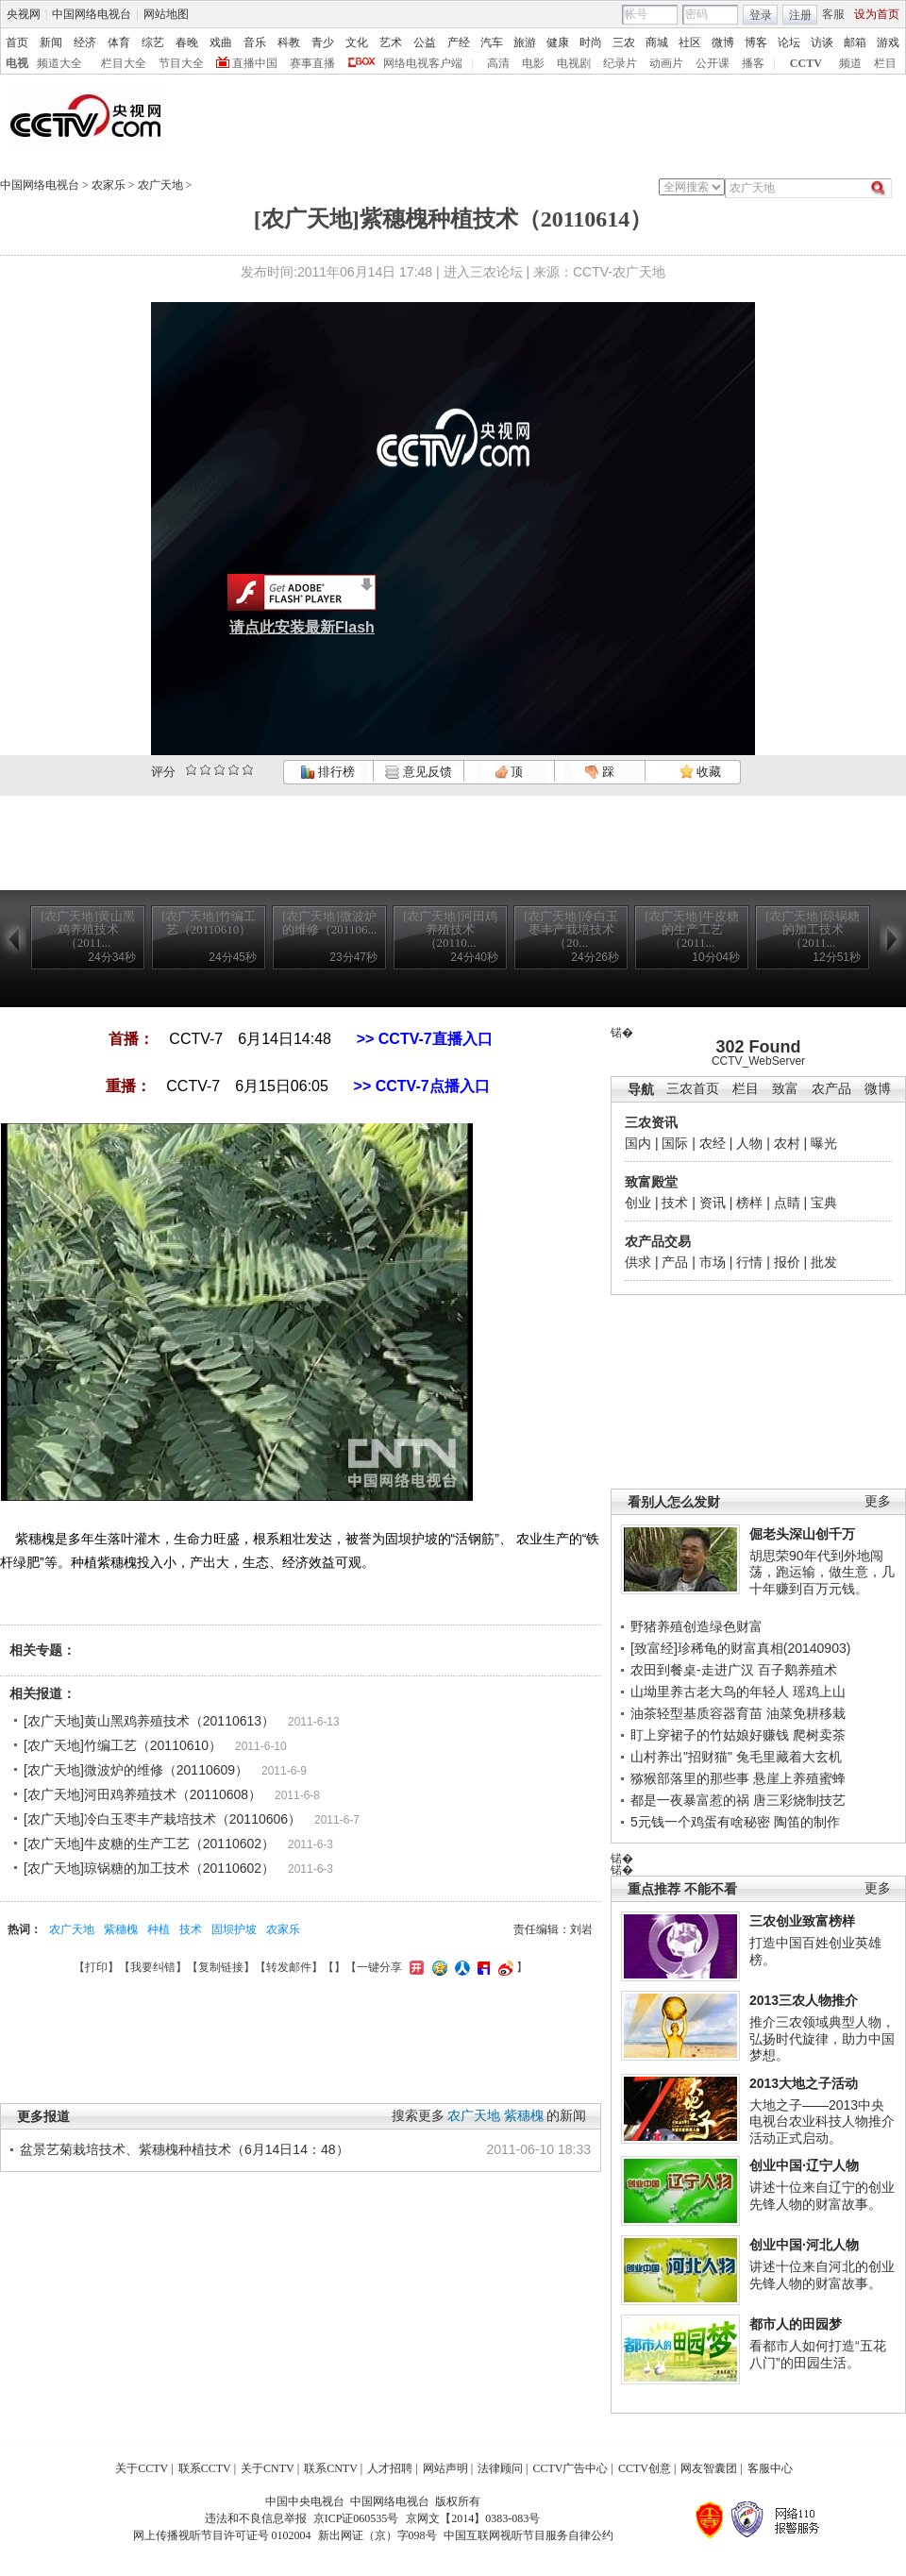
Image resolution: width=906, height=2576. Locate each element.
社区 (690, 42)
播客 (753, 63)
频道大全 (59, 63)
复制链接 (220, 1967)
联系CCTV (204, 2468)
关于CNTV (267, 2468)
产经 (458, 42)
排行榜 (327, 772)
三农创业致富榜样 (802, 1920)
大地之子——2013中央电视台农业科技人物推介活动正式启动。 (822, 2121)
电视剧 (574, 63)
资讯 (712, 1202)
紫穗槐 (121, 1929)
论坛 (789, 42)
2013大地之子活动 (803, 2083)
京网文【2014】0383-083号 (473, 2518)
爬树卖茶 (819, 1735)
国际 (675, 1143)
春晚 (187, 42)
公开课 (713, 63)
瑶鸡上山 (819, 1691)
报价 (787, 1262)
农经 (712, 1143)
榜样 (749, 1202)
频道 (850, 63)
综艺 (153, 42)
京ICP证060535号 (356, 2518)
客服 (833, 14)
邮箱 (855, 42)
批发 (824, 1262)
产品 (675, 1262)
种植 (158, 1929)
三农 (623, 42)
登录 (760, 15)
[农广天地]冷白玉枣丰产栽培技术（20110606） (162, 1819)
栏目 (885, 63)
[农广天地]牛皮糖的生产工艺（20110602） (149, 1843)
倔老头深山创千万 (802, 1533)
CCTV (806, 63)
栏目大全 (123, 63)
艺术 (390, 42)
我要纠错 (153, 1967)
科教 (288, 42)
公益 (424, 42)
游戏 (888, 42)
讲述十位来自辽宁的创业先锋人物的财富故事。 (822, 2196)
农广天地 (160, 185)
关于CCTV (141, 2468)
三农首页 (692, 1089)
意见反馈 (418, 772)
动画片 (666, 63)
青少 (322, 42)
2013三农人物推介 (803, 2000)
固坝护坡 (234, 1929)
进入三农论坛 (483, 271)
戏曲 (221, 42)
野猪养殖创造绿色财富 (696, 1626)
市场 (712, 1262)
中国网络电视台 (91, 14)
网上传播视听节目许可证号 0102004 (222, 2535)
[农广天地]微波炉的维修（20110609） (136, 1769)
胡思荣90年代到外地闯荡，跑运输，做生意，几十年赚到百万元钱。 (822, 1572)
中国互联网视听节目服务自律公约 (528, 2535)
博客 (756, 42)
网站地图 (166, 14)
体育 (119, 42)
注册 (800, 15)
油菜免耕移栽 (806, 1713)
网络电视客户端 (422, 63)
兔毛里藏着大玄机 (789, 1756)
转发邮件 (288, 1967)
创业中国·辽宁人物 (804, 2165)
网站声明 (445, 2468)
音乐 (254, 42)
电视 (17, 63)
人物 (749, 1143)
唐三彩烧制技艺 (799, 1800)
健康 (557, 42)
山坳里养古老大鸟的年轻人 (709, 1691)
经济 (85, 42)
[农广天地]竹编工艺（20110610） (123, 1745)
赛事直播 (312, 63)
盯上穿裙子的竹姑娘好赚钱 (709, 1735)
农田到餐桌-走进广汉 (692, 1669)
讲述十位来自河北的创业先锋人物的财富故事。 (822, 2275)
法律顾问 (500, 2468)
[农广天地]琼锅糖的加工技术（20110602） (149, 1868)
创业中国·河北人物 (804, 2244)
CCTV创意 (644, 2468)
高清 (498, 63)
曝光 (824, 1143)
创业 (638, 1202)
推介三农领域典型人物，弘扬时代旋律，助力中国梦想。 (822, 2038)
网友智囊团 (708, 2468)
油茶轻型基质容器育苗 (696, 1713)
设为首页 (876, 14)
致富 (785, 1089)
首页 (17, 42)
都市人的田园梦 (795, 2324)
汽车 (491, 42)
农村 (787, 1143)
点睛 (787, 1202)
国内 (638, 1143)
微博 (723, 42)
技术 (675, 1202)
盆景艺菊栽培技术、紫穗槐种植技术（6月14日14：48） (184, 2149)
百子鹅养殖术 (797, 1669)
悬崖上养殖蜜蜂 (799, 1778)
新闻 (51, 42)
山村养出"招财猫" (681, 1756)
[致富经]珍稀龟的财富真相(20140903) (740, 1648)
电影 (533, 63)
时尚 (590, 42)
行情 (749, 1262)
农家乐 (109, 185)
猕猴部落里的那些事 (689, 1778)
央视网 (24, 14)
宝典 (824, 1202)
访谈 (822, 42)
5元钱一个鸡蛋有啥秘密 (700, 1821)
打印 (96, 1967)
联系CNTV (331, 2468)
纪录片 (620, 63)
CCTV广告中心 (570, 2468)
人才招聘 (389, 2468)
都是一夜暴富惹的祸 (689, 1800)
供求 (638, 1262)
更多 (877, 1501)
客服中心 (770, 2468)
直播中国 (254, 63)
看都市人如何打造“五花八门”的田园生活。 (817, 2354)
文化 (356, 42)
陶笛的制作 (807, 1821)
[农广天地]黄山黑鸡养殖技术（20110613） (149, 1720)
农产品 (831, 1089)
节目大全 (181, 63)
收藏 (700, 772)
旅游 (524, 42)
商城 (657, 42)
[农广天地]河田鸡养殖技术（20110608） (142, 1794)
